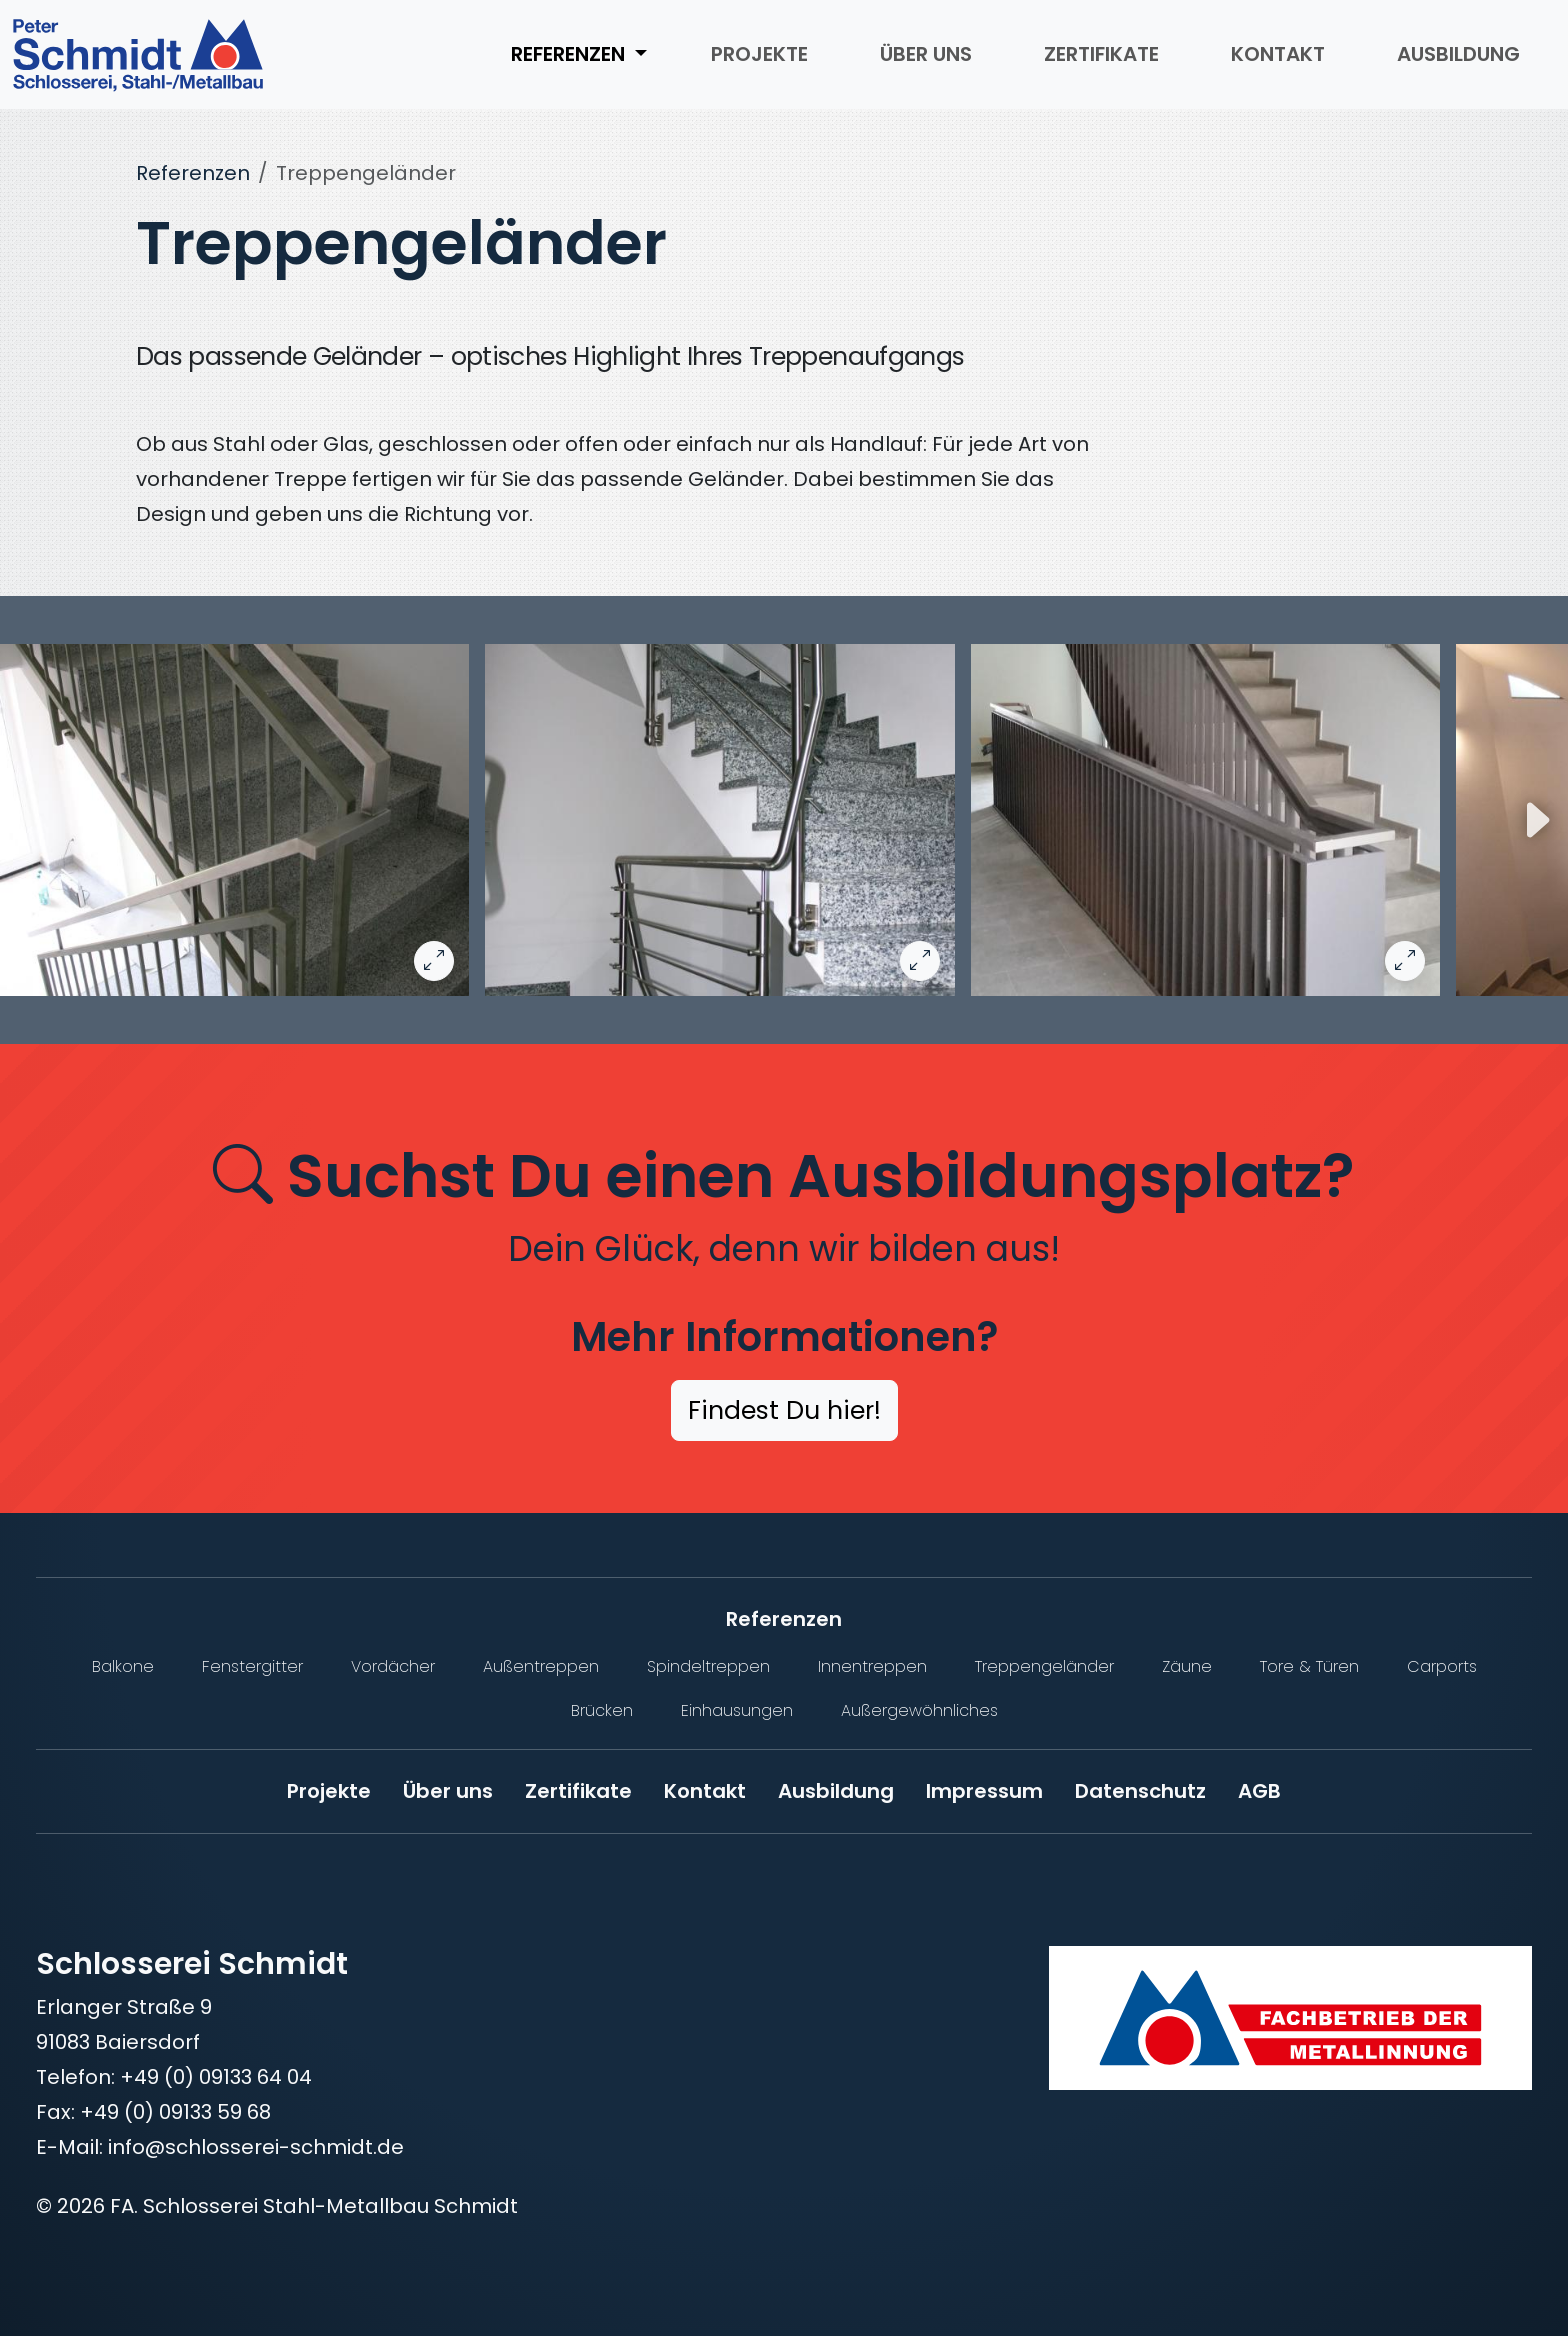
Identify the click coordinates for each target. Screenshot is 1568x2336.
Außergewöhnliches (919, 1710)
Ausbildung (836, 1791)
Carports (1442, 1666)
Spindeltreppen (708, 1666)
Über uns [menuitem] (926, 54)
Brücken (602, 1710)
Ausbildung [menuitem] (1458, 54)
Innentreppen (872, 1666)
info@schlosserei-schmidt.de (256, 2147)
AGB (1259, 1791)
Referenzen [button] (570, 54)
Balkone (123, 1666)
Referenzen (193, 173)
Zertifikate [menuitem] (1101, 54)
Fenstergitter (252, 1666)
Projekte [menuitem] (759, 54)
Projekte (329, 1791)
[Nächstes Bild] (1536, 820)
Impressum (984, 1791)
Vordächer (393, 1666)
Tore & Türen (1309, 1666)
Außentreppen (541, 1666)
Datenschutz (1140, 1791)
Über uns (448, 1791)
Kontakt (705, 1791)
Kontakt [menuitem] (1278, 54)
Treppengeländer (1044, 1666)
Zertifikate (578, 1791)
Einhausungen (737, 1710)
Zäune (1187, 1666)
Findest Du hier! (784, 1410)
